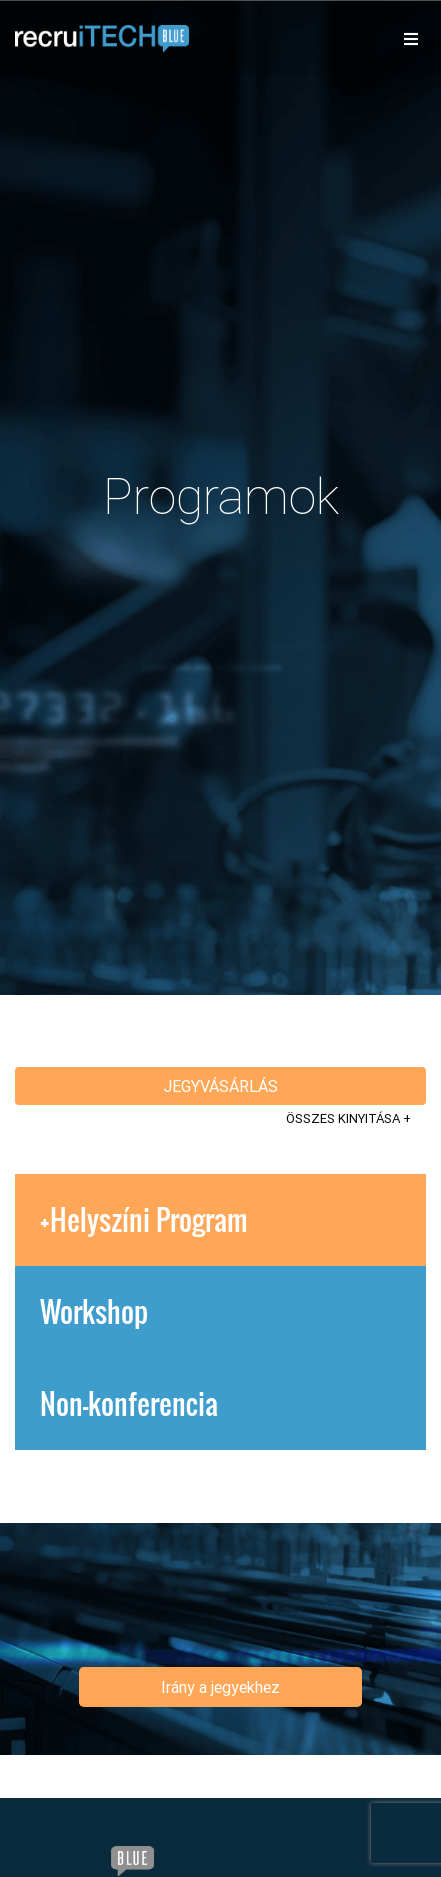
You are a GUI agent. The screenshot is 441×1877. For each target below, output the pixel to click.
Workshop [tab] (94, 1311)
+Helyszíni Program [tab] (144, 1219)
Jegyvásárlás (221, 1086)
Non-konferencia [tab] (129, 1403)
